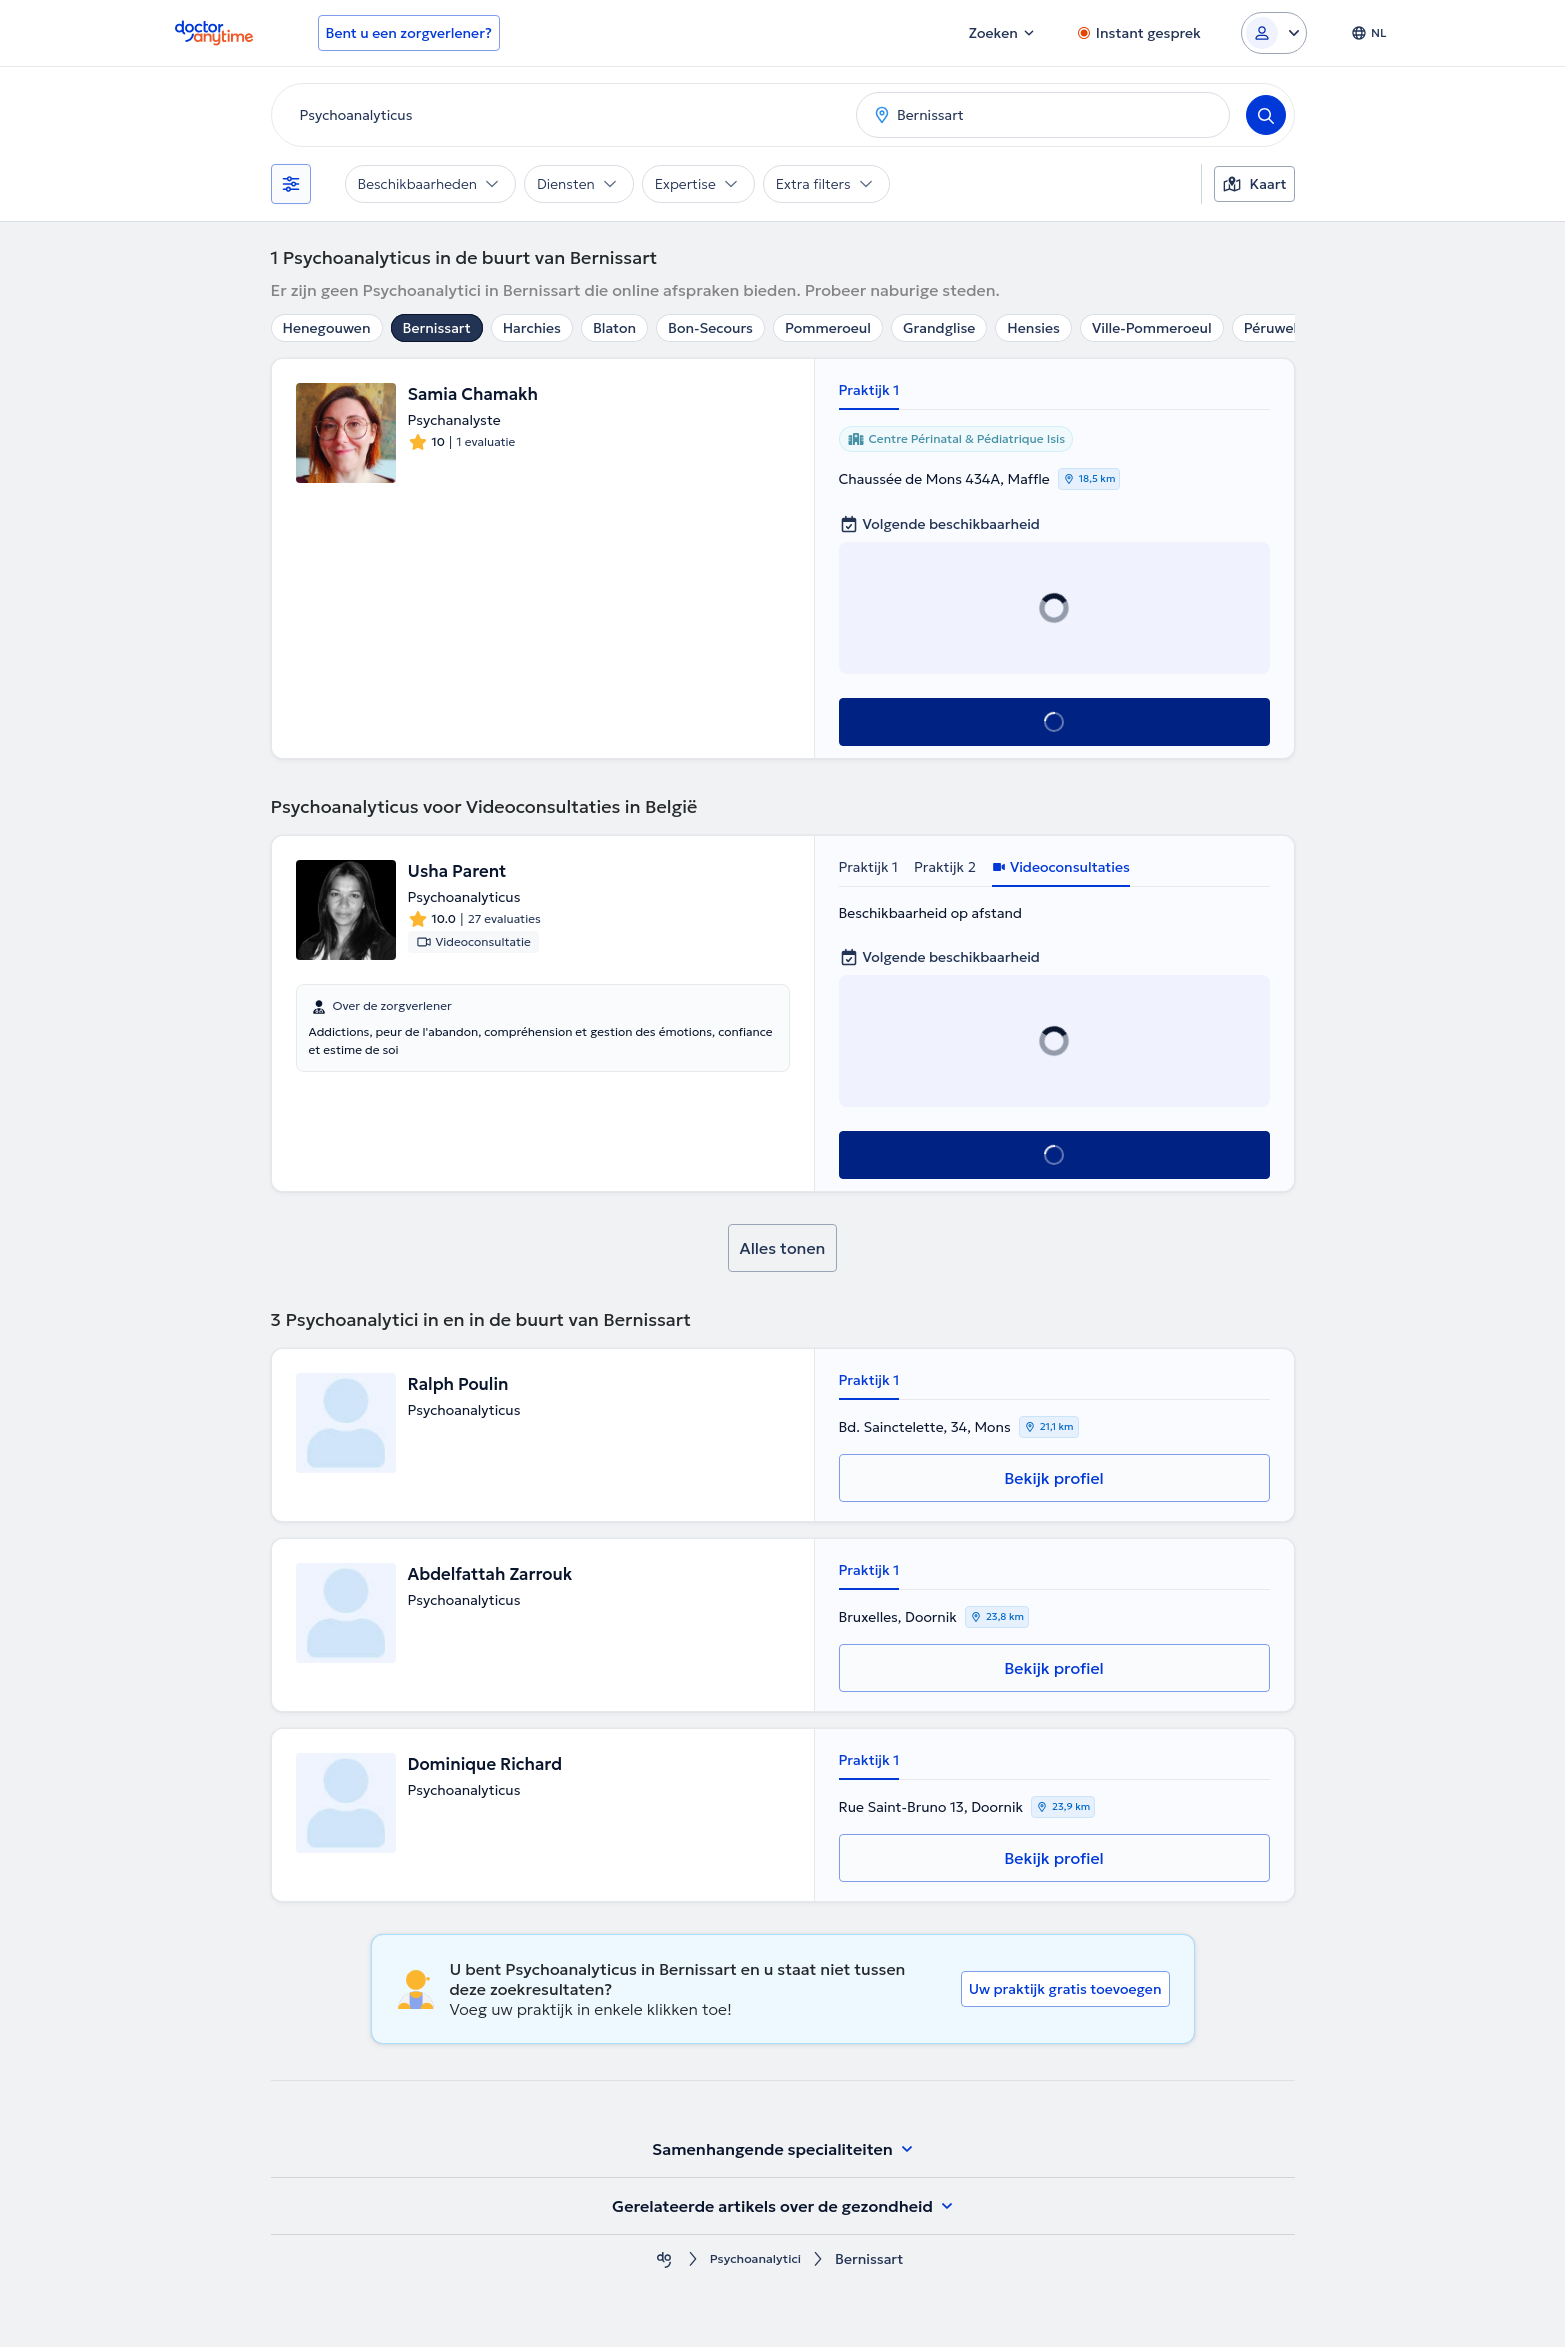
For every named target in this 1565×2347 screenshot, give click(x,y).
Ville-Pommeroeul (1152, 328)
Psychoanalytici (756, 2259)
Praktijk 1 (869, 390)
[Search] (1266, 115)
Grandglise (939, 328)
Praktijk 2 (945, 867)
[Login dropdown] (1274, 33)
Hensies (1033, 328)
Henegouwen (327, 328)
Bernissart (437, 328)
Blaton (614, 328)
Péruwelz (1274, 328)
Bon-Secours (710, 328)
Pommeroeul (828, 328)
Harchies (532, 328)
